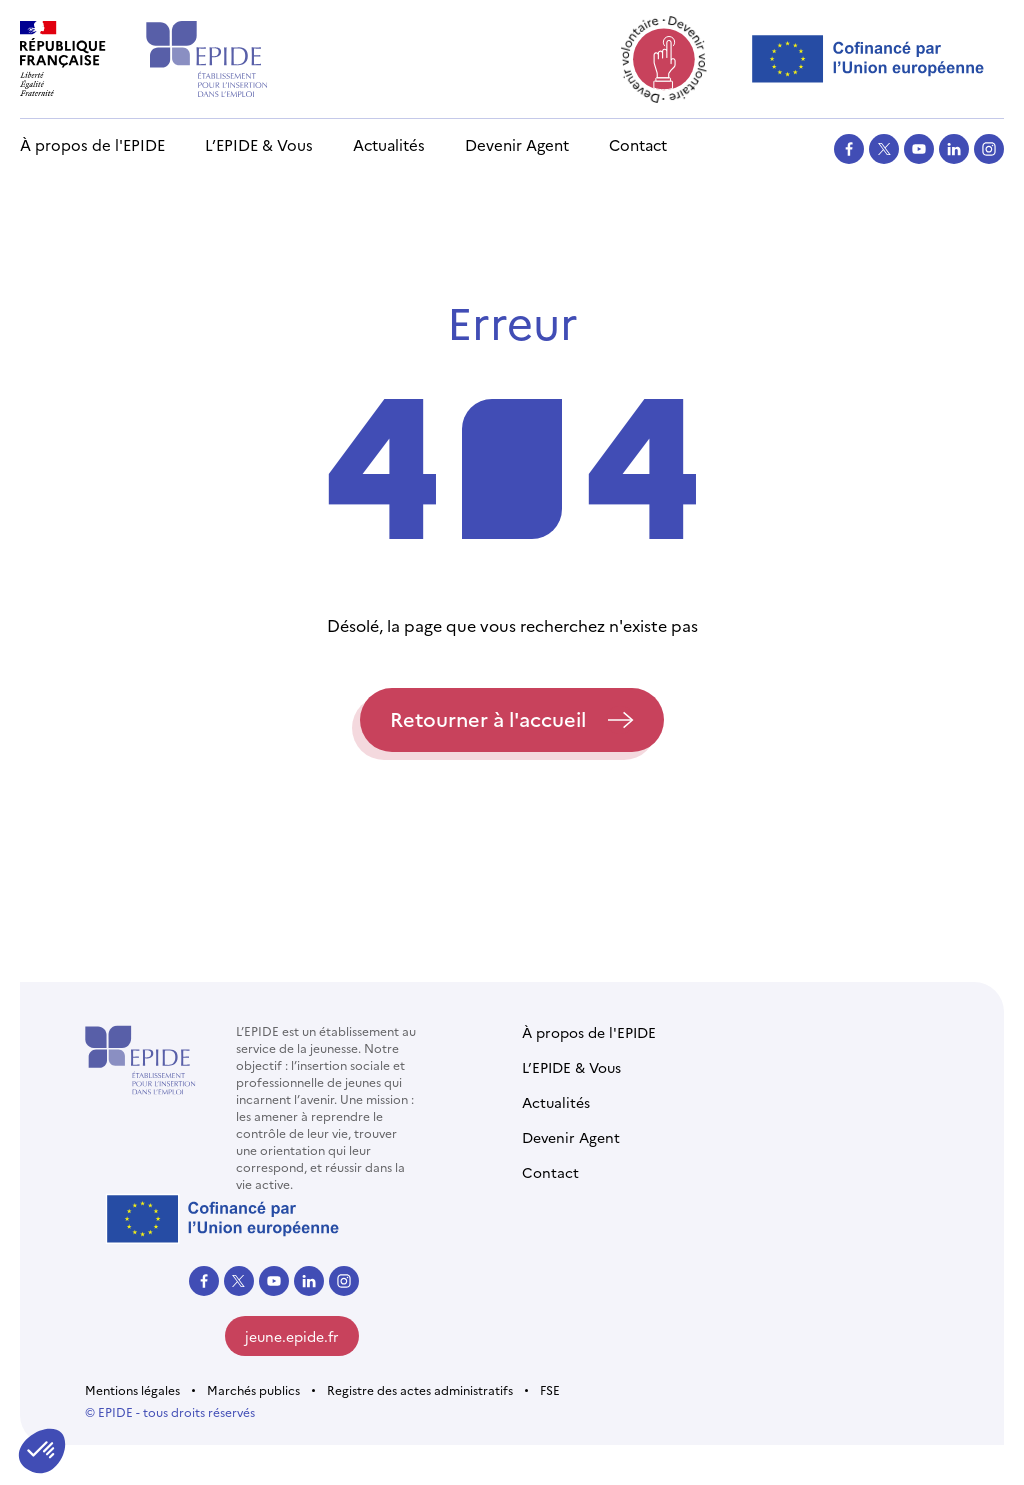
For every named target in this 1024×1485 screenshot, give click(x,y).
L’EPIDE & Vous (259, 144)
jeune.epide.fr (292, 1336)
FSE (550, 1389)
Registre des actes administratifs (420, 1389)
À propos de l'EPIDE (92, 144)
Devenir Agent (517, 144)
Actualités (389, 144)
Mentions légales (132, 1389)
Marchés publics (253, 1389)
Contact (638, 144)
